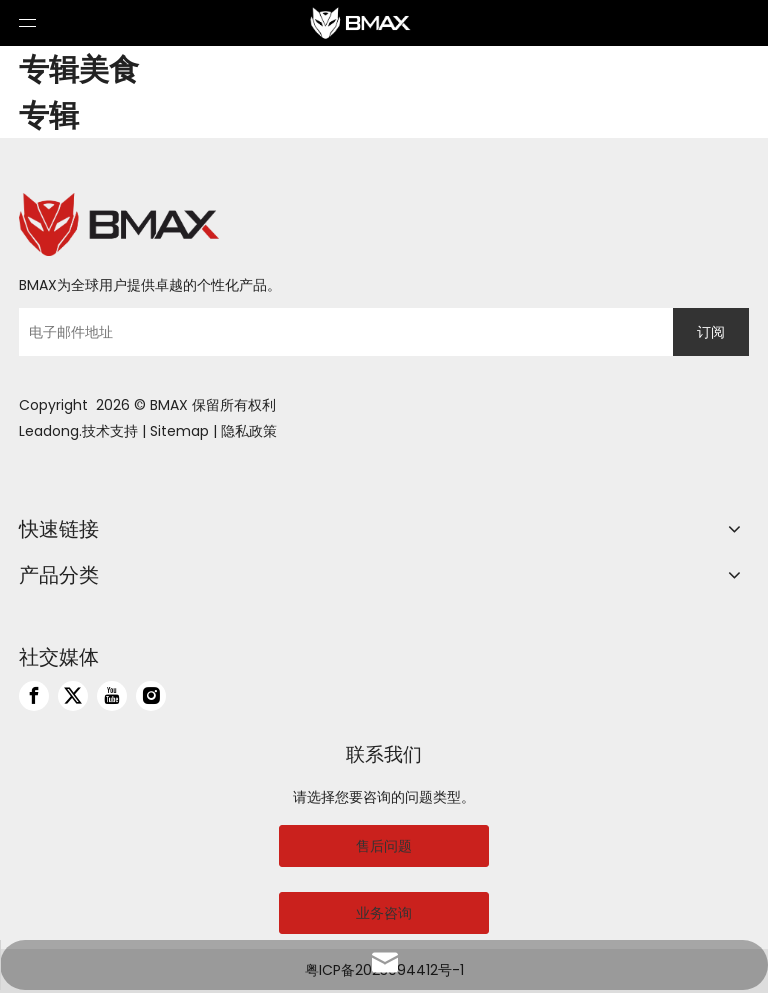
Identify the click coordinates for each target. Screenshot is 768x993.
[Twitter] (73, 696)
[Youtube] (112, 696)
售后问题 (384, 846)
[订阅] (711, 332)
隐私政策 (249, 431)
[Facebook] (34, 696)
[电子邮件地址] (341, 332)
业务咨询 (384, 913)
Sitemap (179, 431)
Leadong (49, 431)
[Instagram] (151, 696)
